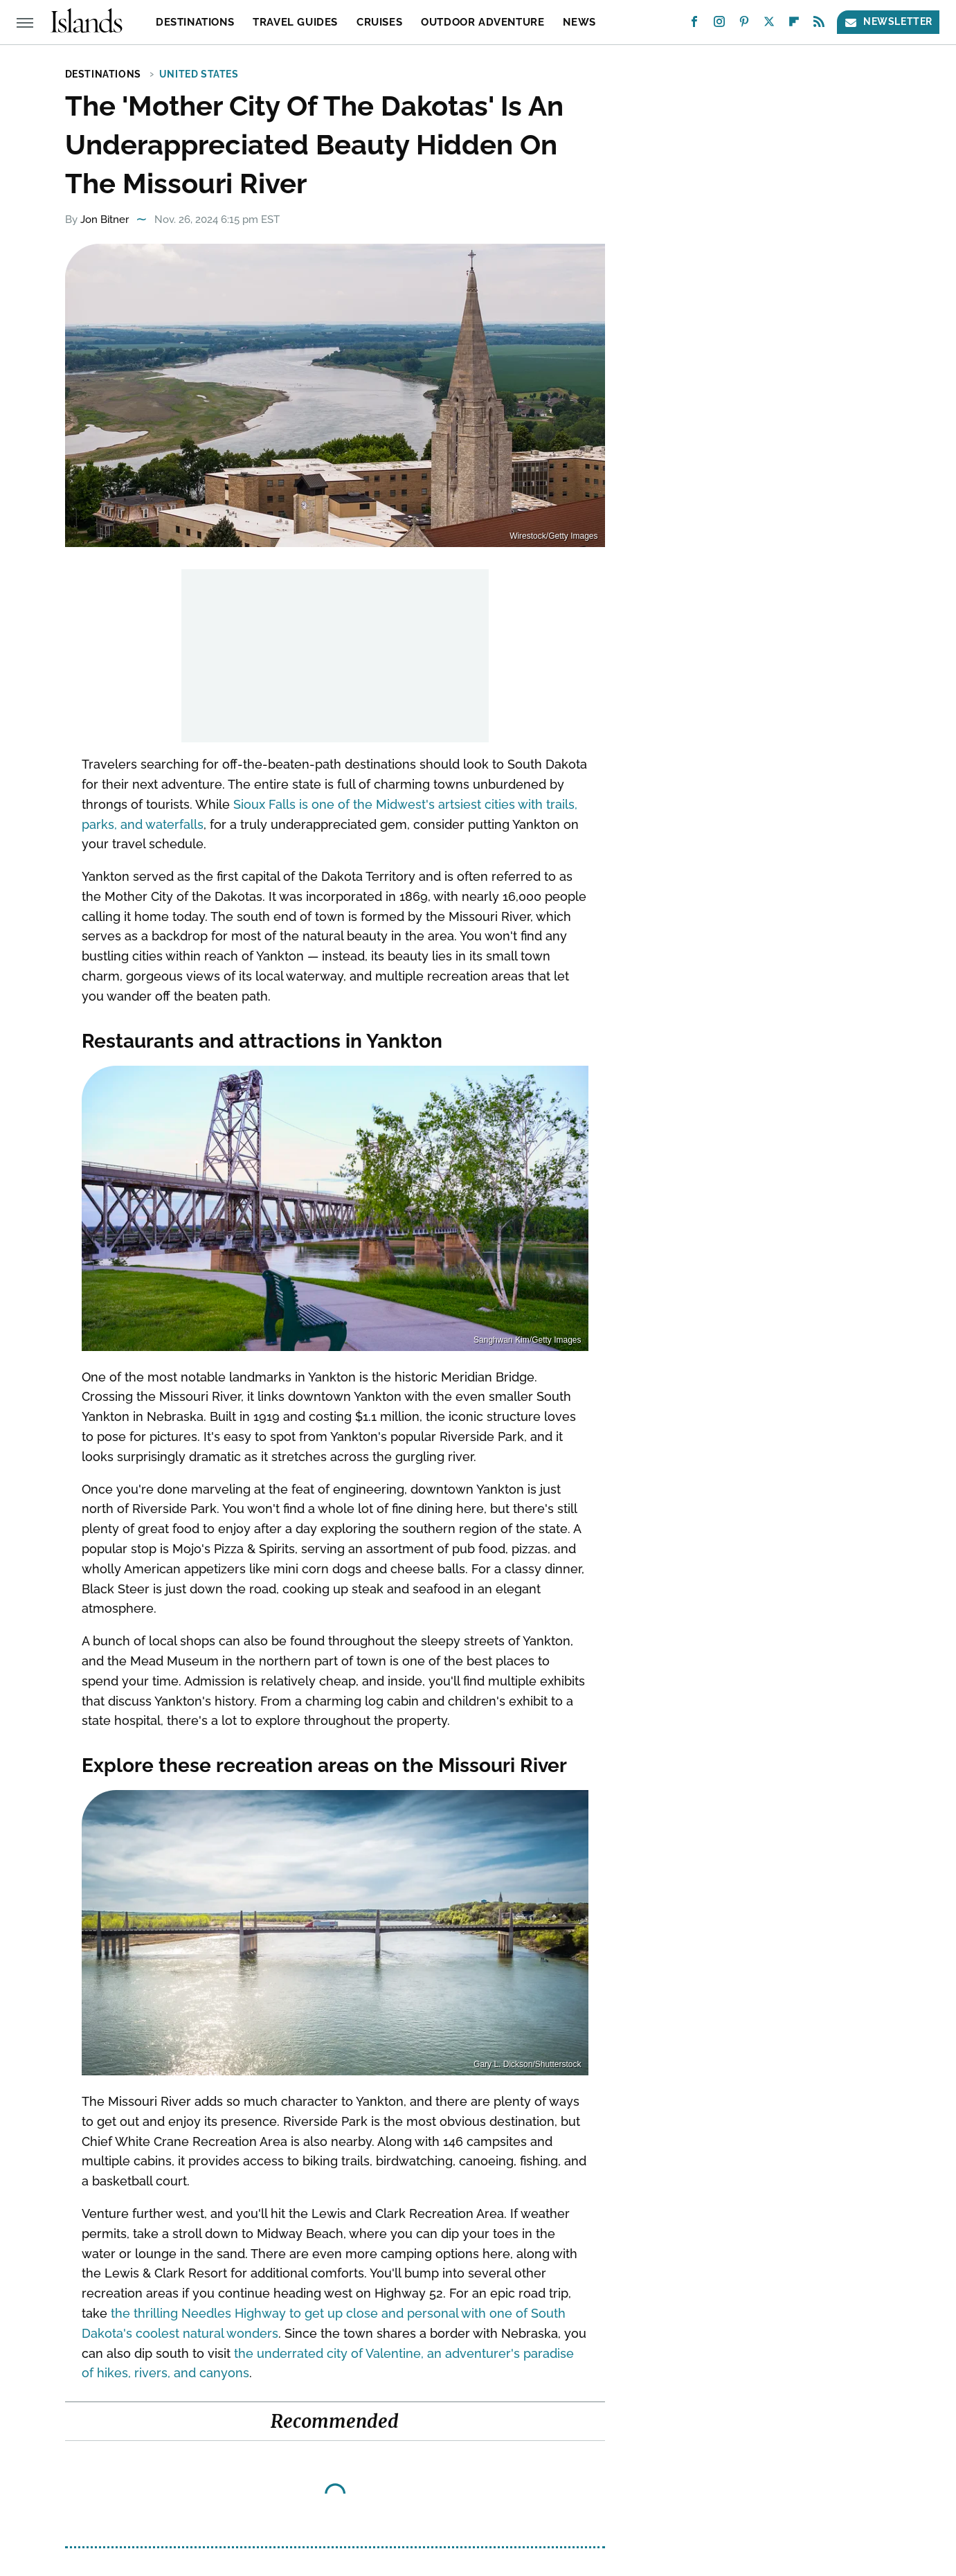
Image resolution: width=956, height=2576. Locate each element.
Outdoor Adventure (482, 22)
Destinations (195, 22)
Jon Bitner (104, 219)
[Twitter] (769, 24)
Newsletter (888, 22)
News (579, 22)
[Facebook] (694, 24)
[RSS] (819, 24)
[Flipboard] (794, 24)
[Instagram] (719, 24)
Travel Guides (295, 22)
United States (199, 74)
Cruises (379, 22)
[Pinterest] (744, 24)
